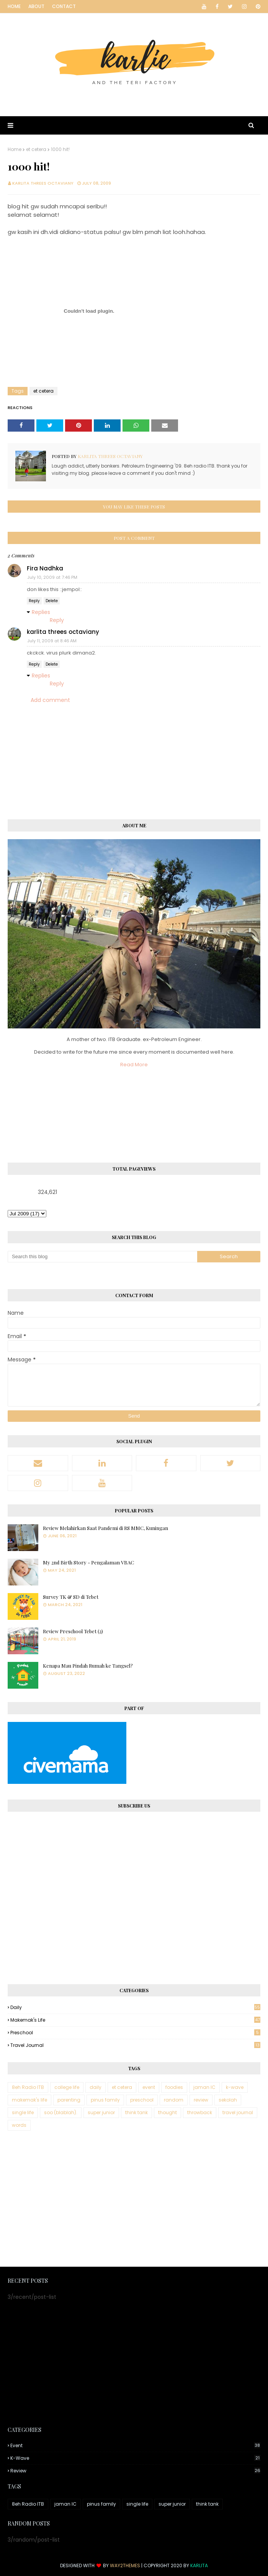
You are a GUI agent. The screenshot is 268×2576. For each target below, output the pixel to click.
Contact (64, 6)
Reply (34, 601)
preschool (135, 2032)
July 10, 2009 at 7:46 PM (52, 577)
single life (23, 2112)
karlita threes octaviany (43, 183)
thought (167, 2112)
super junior (101, 2112)
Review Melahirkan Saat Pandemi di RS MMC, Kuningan (105, 1528)
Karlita (199, 2565)
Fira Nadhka (45, 568)
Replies (41, 612)
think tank (136, 2112)
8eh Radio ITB (28, 2087)
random (173, 2100)
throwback (199, 2112)
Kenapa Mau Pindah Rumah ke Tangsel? (88, 1665)
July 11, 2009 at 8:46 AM (52, 641)
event (148, 2087)
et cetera (36, 149)
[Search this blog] (102, 1256)
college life (66, 2087)
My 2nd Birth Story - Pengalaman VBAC (88, 1562)
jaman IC (204, 2087)
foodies (174, 2087)
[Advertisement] (134, 2199)
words (19, 2125)
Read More (134, 1064)
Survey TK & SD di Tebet (70, 1596)
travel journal (135, 2045)
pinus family (105, 2100)
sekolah (228, 2100)
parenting (68, 2100)
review (201, 2100)
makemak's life (135, 2020)
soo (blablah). (60, 2112)
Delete (52, 601)
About (36, 6)
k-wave (234, 2087)
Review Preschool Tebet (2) (73, 1631)
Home (14, 6)
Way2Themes (125, 2565)
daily (135, 2007)
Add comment (50, 700)
